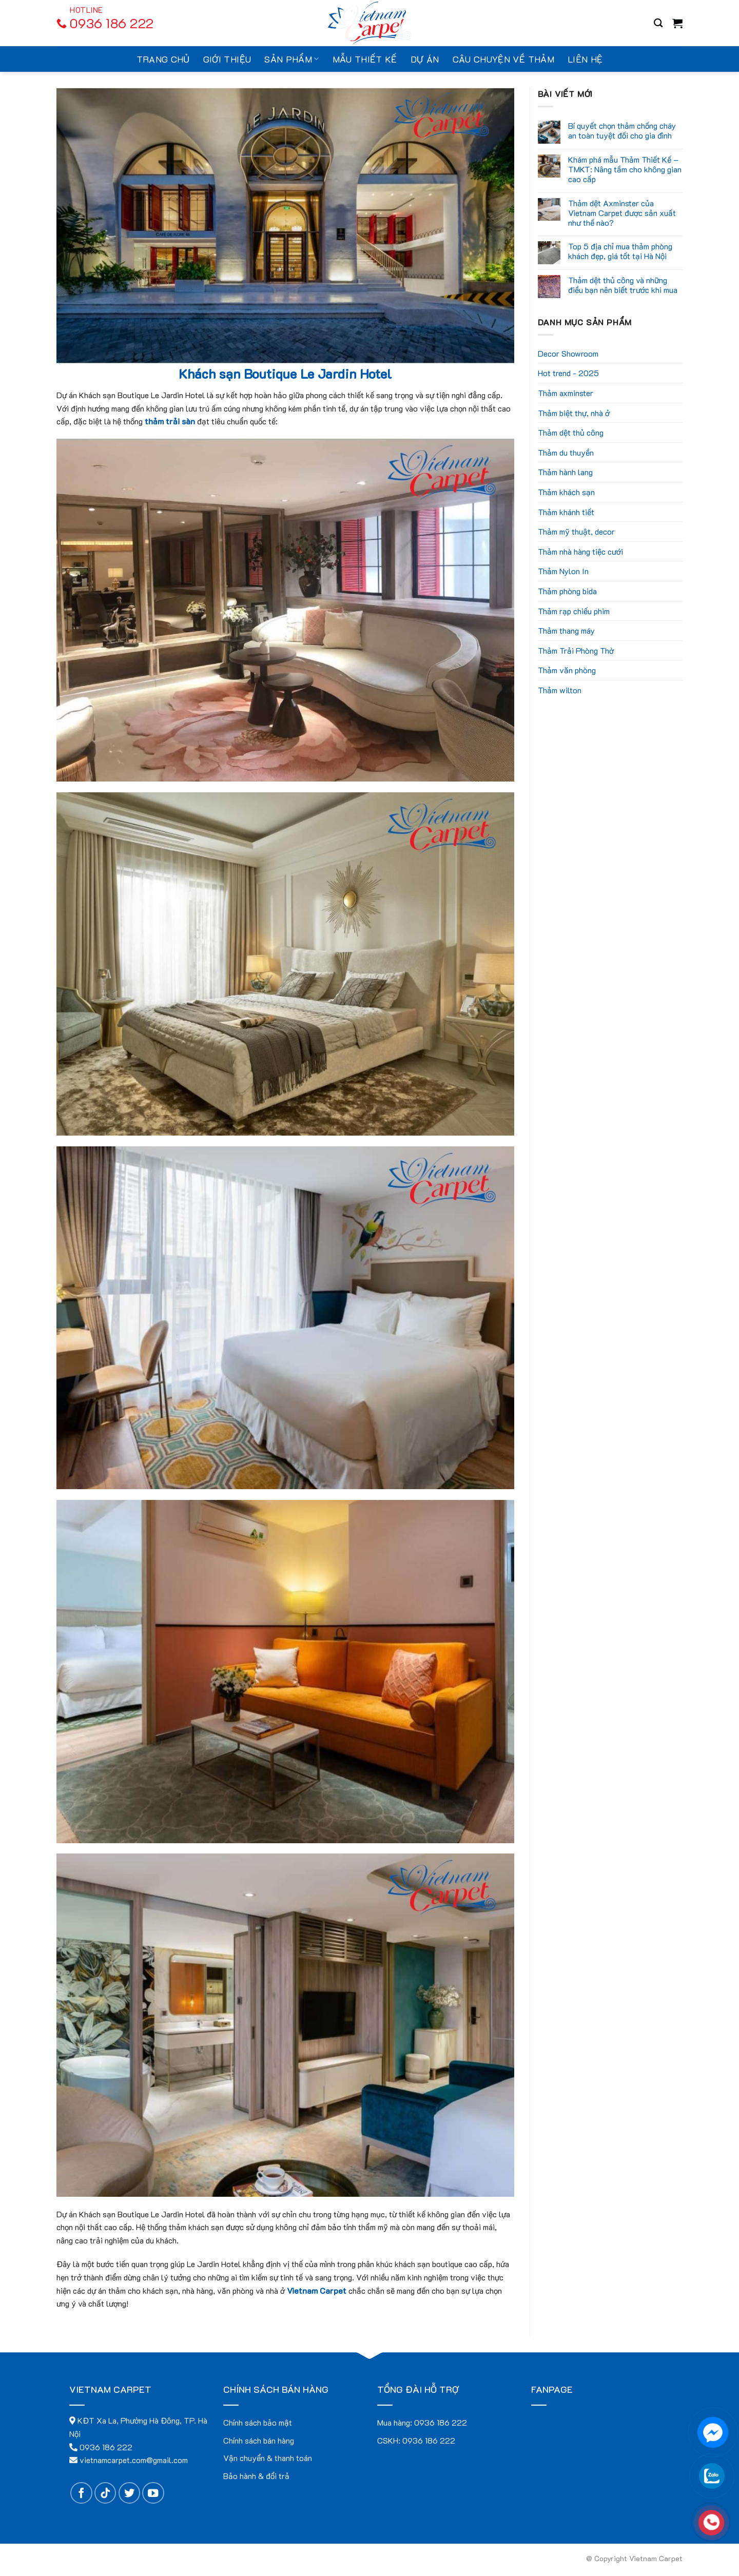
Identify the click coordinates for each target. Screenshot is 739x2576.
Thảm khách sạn (566, 491)
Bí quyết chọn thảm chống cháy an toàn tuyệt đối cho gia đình (622, 130)
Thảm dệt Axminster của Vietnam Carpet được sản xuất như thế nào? (622, 213)
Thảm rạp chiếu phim (574, 611)
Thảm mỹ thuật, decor (576, 531)
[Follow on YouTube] (153, 2493)
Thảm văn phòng (567, 670)
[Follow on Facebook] (81, 2493)
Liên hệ (585, 59)
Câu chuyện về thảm (503, 59)
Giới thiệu (227, 59)
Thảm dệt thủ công (571, 432)
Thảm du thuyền (566, 452)
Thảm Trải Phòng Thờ (576, 650)
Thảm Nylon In (563, 570)
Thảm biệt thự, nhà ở (574, 412)
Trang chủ (163, 59)
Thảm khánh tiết (566, 511)
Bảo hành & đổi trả (256, 2475)
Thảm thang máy (566, 630)
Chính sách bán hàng (258, 2440)
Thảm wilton (559, 690)
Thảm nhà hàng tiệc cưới (580, 551)
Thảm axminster (565, 392)
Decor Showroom (568, 353)
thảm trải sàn (170, 421)
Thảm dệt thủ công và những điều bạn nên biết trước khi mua (622, 285)
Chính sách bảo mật (257, 2422)
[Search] (658, 23)
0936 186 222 (440, 2422)
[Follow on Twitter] (130, 2493)
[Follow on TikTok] (105, 2493)
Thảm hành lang (565, 471)
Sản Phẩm (291, 59)
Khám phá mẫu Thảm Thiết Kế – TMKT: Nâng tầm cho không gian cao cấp (625, 169)
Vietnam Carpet (316, 2290)
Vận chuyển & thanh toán (267, 2457)
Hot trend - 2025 (568, 372)
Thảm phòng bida (567, 591)
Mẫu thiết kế (365, 59)
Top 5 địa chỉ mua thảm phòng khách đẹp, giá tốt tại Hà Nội (620, 251)
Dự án (425, 59)
